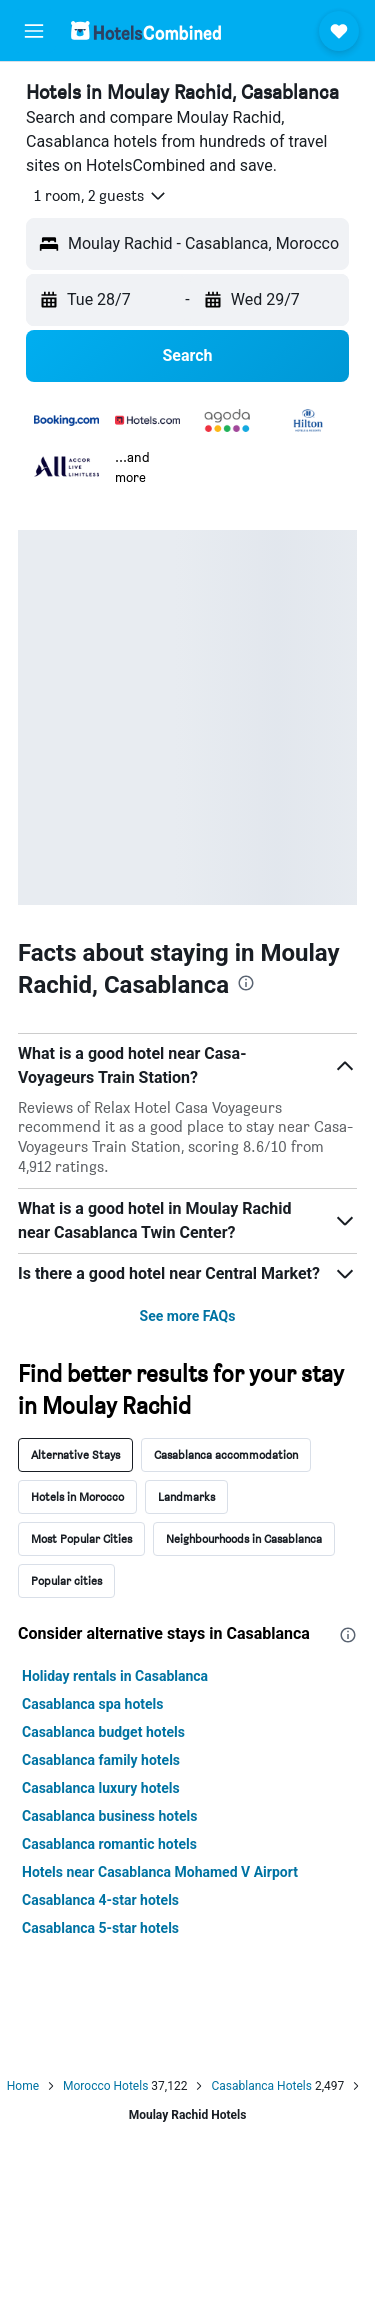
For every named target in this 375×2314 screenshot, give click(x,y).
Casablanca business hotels (109, 1816)
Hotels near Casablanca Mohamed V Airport (160, 1872)
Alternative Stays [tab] (75, 1454)
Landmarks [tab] (186, 1496)
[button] (34, 31)
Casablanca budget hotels (103, 1732)
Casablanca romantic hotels (109, 1844)
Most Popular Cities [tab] (81, 1538)
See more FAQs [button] (188, 1316)
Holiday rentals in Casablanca (115, 1676)
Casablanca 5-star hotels (100, 1928)
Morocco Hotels (105, 2086)
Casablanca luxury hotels (101, 1788)
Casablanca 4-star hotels (100, 1900)
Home (23, 2086)
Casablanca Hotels (261, 2086)
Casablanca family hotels (101, 1760)
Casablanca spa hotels (93, 1704)
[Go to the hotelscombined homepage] (146, 30)
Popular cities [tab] (66, 1580)
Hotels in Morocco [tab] (77, 1496)
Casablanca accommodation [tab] (226, 1454)
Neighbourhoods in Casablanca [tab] (244, 1538)
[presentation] (246, 983)
